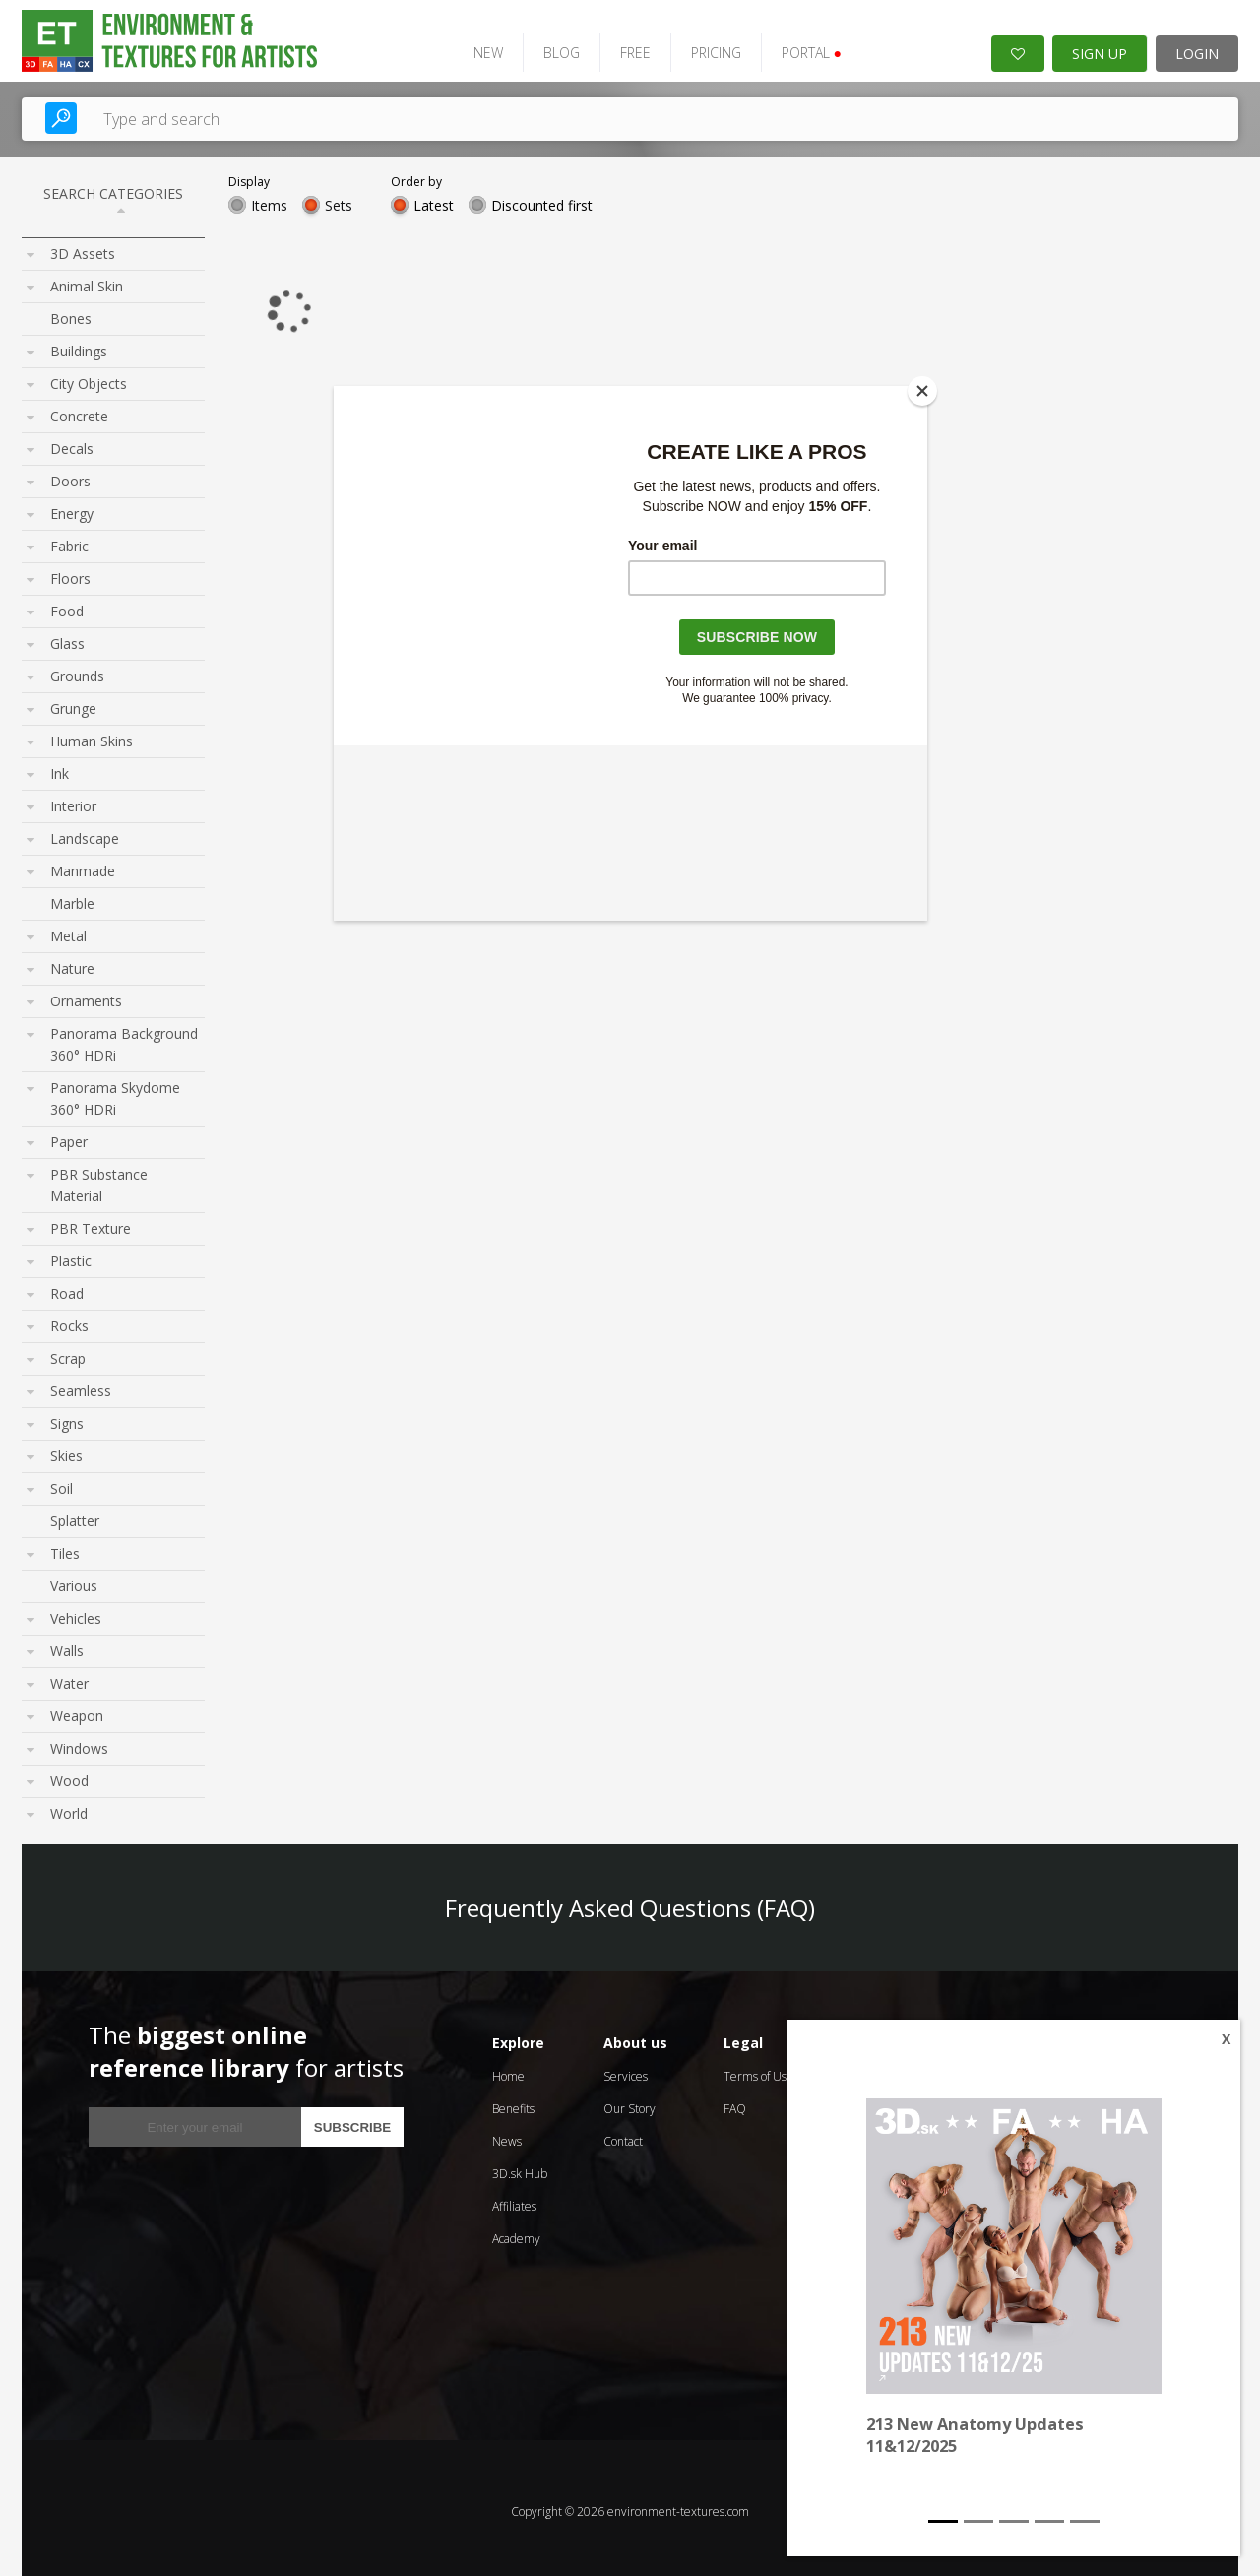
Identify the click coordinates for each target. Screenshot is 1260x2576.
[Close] (922, 391)
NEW (471, 46)
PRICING (699, 46)
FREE (618, 46)
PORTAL (795, 46)
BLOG (545, 46)
